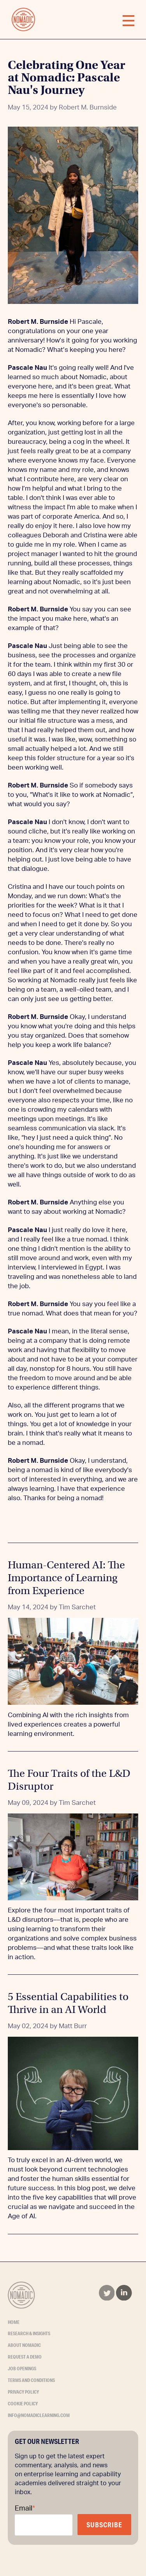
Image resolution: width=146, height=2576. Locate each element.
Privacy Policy (23, 2392)
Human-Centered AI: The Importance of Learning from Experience (66, 1578)
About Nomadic (24, 2345)
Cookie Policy (23, 2403)
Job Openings (22, 2368)
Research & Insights (29, 2333)
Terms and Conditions (31, 2380)
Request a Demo (25, 2357)
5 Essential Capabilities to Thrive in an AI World (68, 2003)
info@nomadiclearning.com (39, 2415)
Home (13, 2322)
